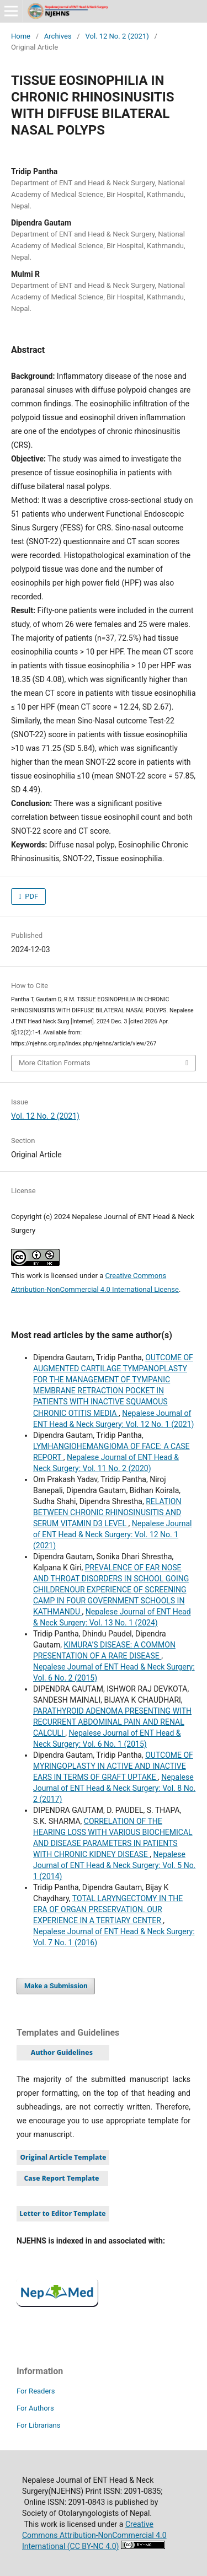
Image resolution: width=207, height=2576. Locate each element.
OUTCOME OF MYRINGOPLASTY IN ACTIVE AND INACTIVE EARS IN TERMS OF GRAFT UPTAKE (113, 1766)
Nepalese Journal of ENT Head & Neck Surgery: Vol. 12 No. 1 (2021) (112, 1534)
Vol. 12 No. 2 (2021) (116, 36)
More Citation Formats (55, 1063)
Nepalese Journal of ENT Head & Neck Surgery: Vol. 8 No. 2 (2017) (114, 1788)
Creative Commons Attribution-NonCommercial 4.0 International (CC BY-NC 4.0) (94, 2535)
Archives (58, 36)
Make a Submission (55, 1986)
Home (20, 36)
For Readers (36, 2391)
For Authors (35, 2408)
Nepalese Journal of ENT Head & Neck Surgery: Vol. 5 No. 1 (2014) (114, 1865)
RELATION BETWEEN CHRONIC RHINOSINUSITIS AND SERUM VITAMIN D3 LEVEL (107, 1512)
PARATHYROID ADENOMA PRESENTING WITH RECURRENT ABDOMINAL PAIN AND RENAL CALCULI (112, 1721)
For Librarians (38, 2425)
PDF (30, 896)
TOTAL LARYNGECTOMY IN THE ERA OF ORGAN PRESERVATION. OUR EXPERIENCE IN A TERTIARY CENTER (108, 1909)
